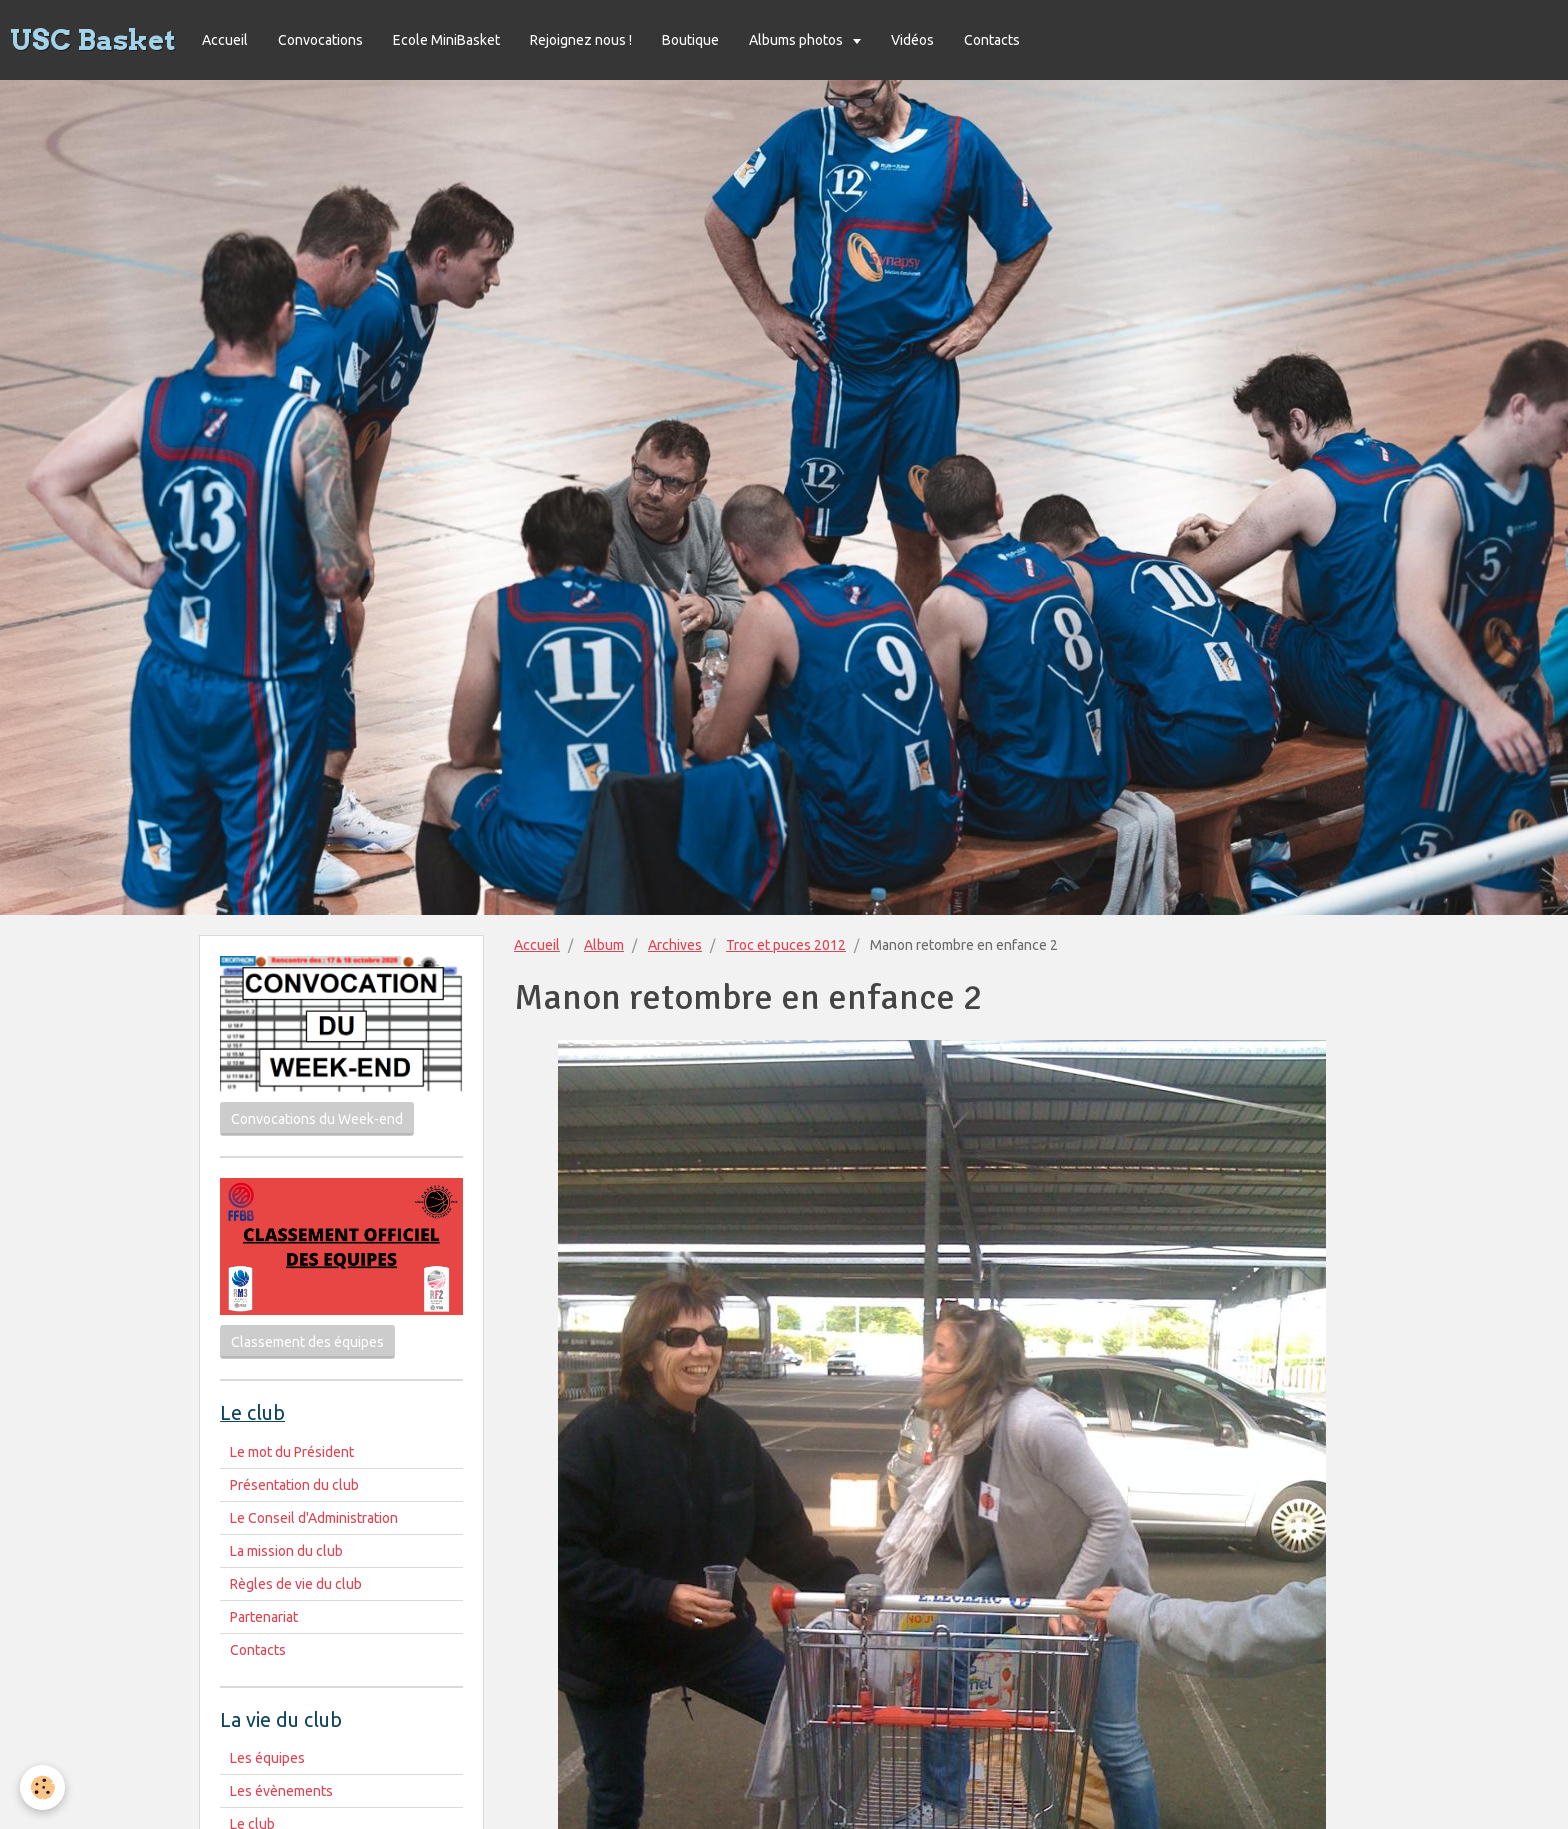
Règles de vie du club (296, 1584)
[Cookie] (42, 1787)
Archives (675, 945)
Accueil (225, 40)
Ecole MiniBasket (446, 40)
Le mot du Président (292, 1452)
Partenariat (264, 1617)
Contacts (992, 40)
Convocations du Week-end (317, 1119)
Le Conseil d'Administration (314, 1518)
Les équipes (267, 1758)
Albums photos (797, 40)
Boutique (690, 40)
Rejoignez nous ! (581, 40)
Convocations (320, 40)
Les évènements (281, 1791)
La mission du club (286, 1551)
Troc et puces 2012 (786, 945)
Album (604, 945)
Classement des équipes (307, 1342)
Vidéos (912, 40)
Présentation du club (294, 1485)
